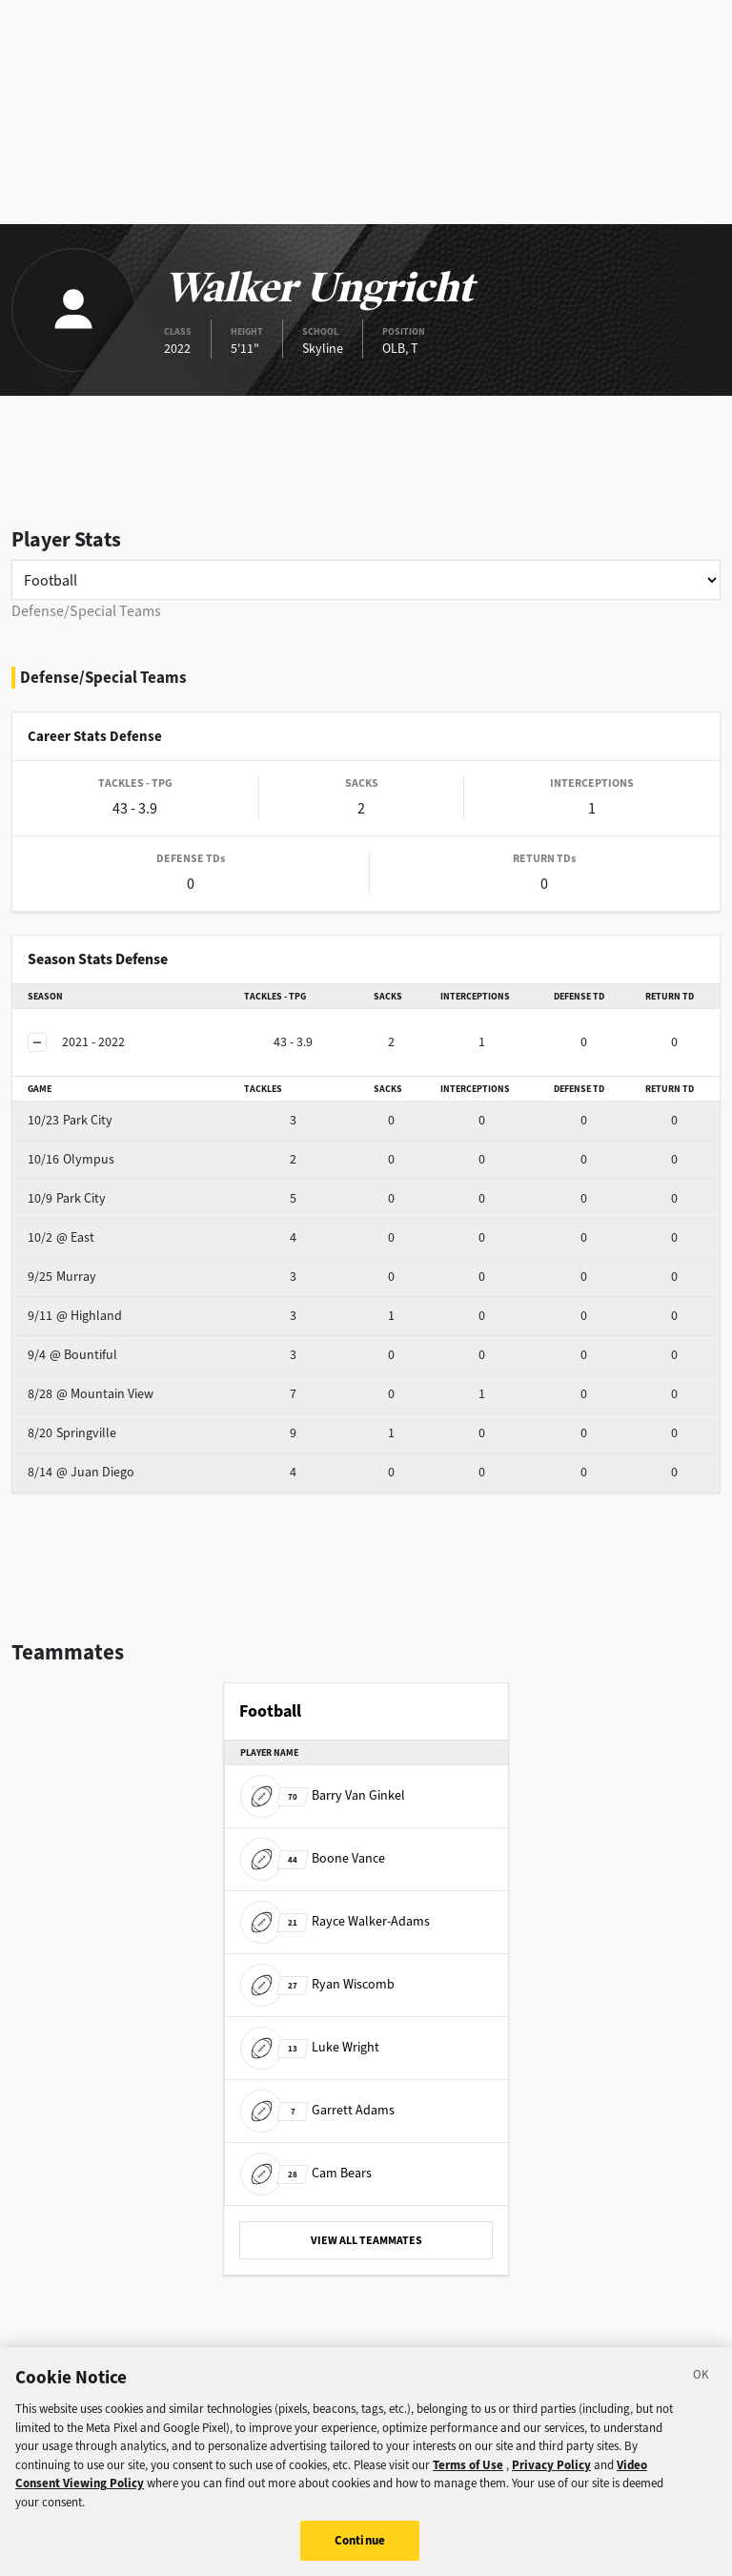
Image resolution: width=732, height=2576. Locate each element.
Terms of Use (468, 2473)
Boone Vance (312, 1858)
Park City (70, 1120)
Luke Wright (309, 2047)
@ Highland (75, 1316)
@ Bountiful (72, 1355)
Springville (72, 1433)
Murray (62, 1276)
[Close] (701, 2387)
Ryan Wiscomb (317, 1984)
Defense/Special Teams (86, 611)
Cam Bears (306, 2173)
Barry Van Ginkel (322, 1795)
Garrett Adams (317, 2110)
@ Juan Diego (81, 1472)
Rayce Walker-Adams (335, 1921)
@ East (61, 1237)
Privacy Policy (551, 2473)
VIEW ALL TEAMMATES (366, 2240)
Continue (360, 2550)
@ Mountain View (90, 1394)
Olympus (71, 1159)
